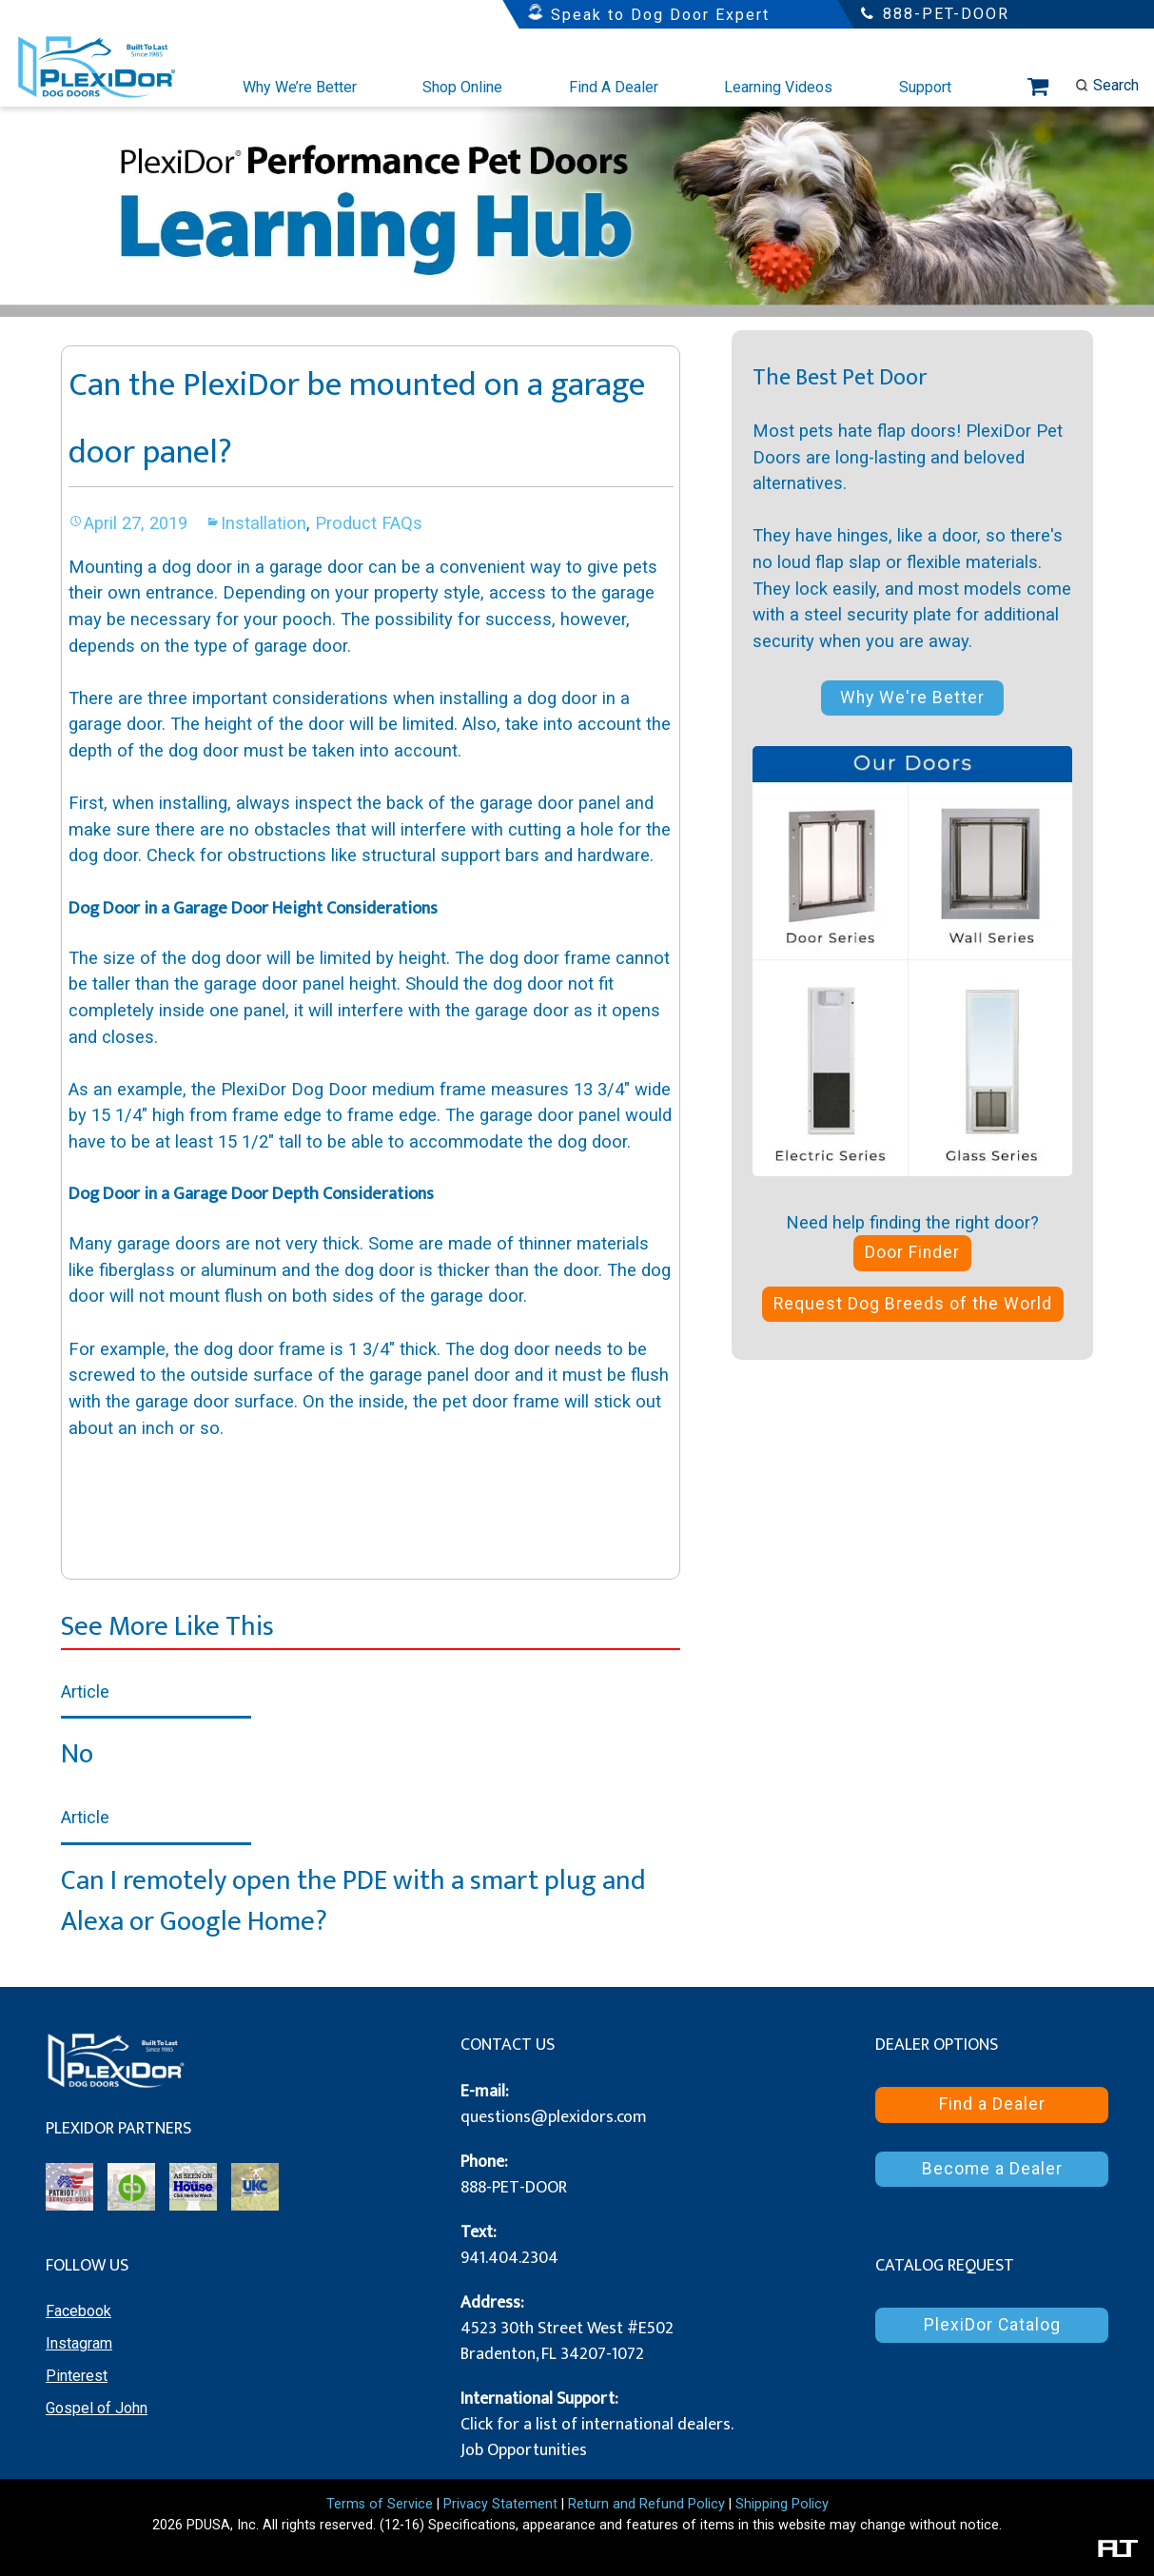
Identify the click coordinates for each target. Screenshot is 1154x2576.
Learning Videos (778, 87)
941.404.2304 (509, 2258)
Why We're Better (912, 697)
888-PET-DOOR (513, 2187)
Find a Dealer (992, 2104)
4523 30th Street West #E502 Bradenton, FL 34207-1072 (567, 2341)
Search (1107, 85)
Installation (263, 523)
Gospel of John (96, 2408)
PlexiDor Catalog (992, 2324)
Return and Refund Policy (646, 2504)
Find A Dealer (613, 87)
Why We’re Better (300, 87)
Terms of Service (379, 2504)
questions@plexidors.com (553, 2117)
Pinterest (77, 2376)
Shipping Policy (782, 2504)
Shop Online (462, 87)
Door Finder (912, 1252)
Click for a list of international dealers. (596, 2424)
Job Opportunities (523, 2450)
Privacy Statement (500, 2504)
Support (925, 87)
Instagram (79, 2343)
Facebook (78, 2311)
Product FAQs (368, 523)
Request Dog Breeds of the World (912, 1303)
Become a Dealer (992, 2168)
